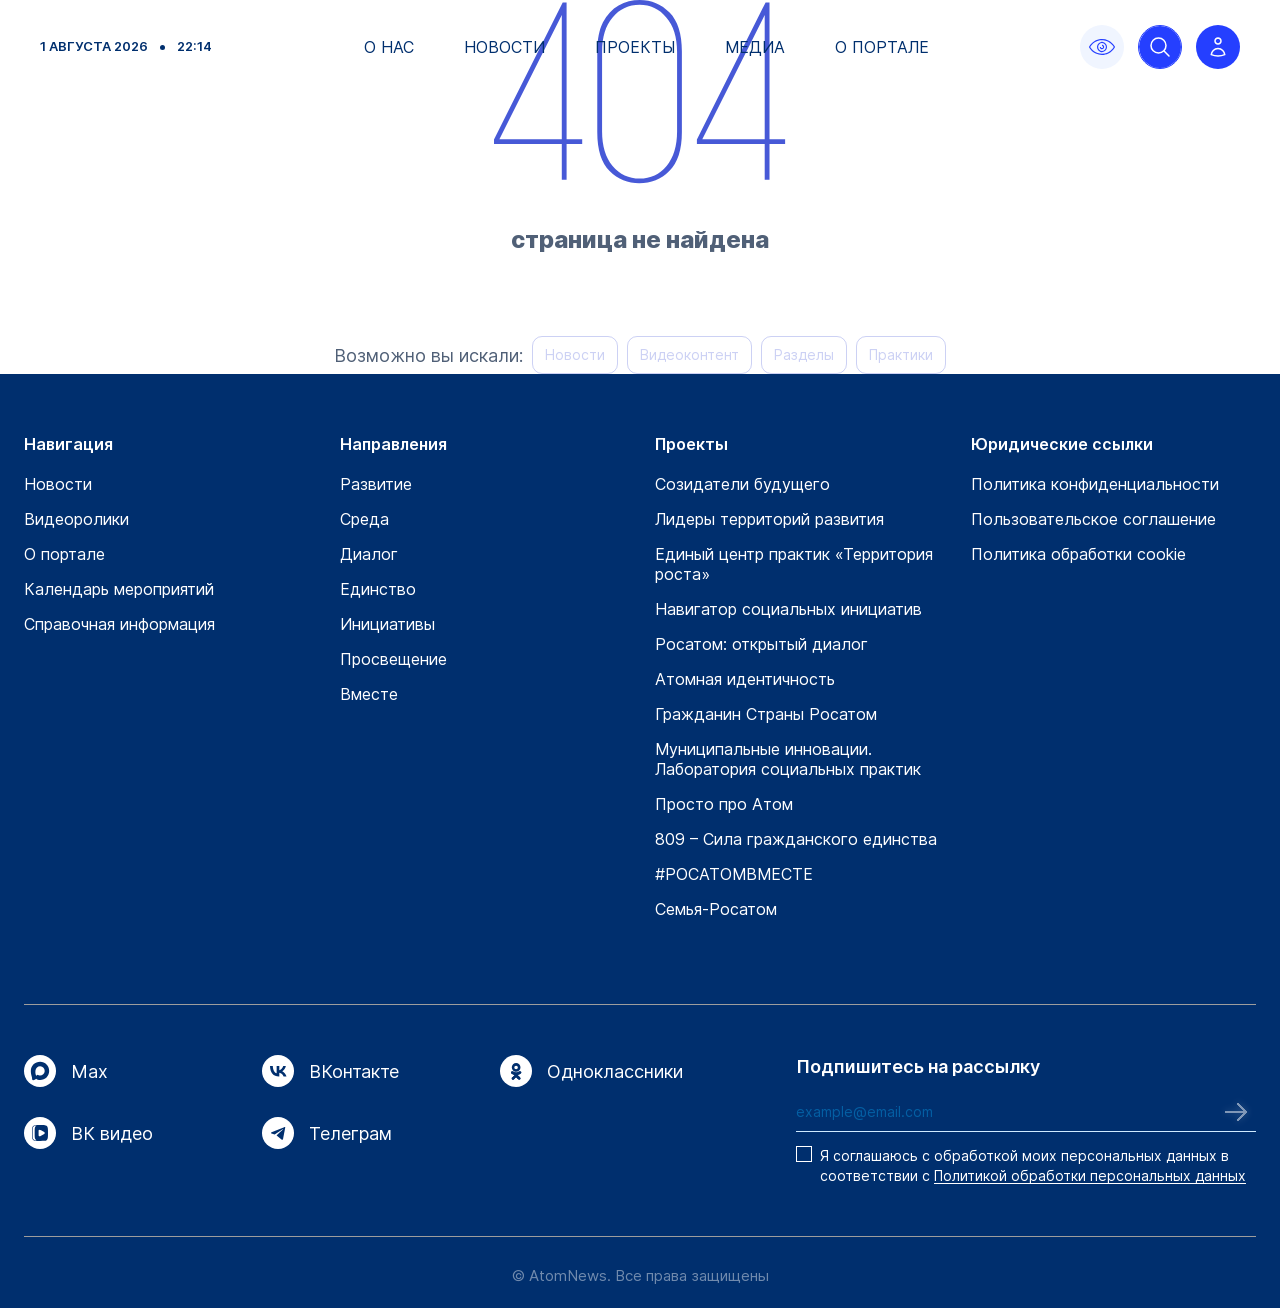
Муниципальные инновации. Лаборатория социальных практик (788, 759)
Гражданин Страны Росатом (766, 714)
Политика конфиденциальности (1095, 484)
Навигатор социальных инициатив (788, 609)
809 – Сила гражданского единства (796, 839)
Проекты (635, 47)
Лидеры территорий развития (769, 519)
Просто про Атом (724, 804)
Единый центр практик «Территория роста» (794, 564)
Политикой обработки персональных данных (1090, 1175)
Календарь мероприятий (119, 589)
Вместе (369, 694)
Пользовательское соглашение (1093, 519)
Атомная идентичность (745, 679)
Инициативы (387, 624)
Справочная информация (119, 624)
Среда (364, 519)
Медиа (755, 47)
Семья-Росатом (716, 909)
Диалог (369, 554)
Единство (378, 589)
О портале (882, 47)
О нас (389, 47)
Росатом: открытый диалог (761, 644)
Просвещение (393, 659)
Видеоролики (76, 519)
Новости (504, 47)
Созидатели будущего (742, 484)
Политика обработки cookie (1078, 554)
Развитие (376, 484)
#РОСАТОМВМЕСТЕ (734, 874)
